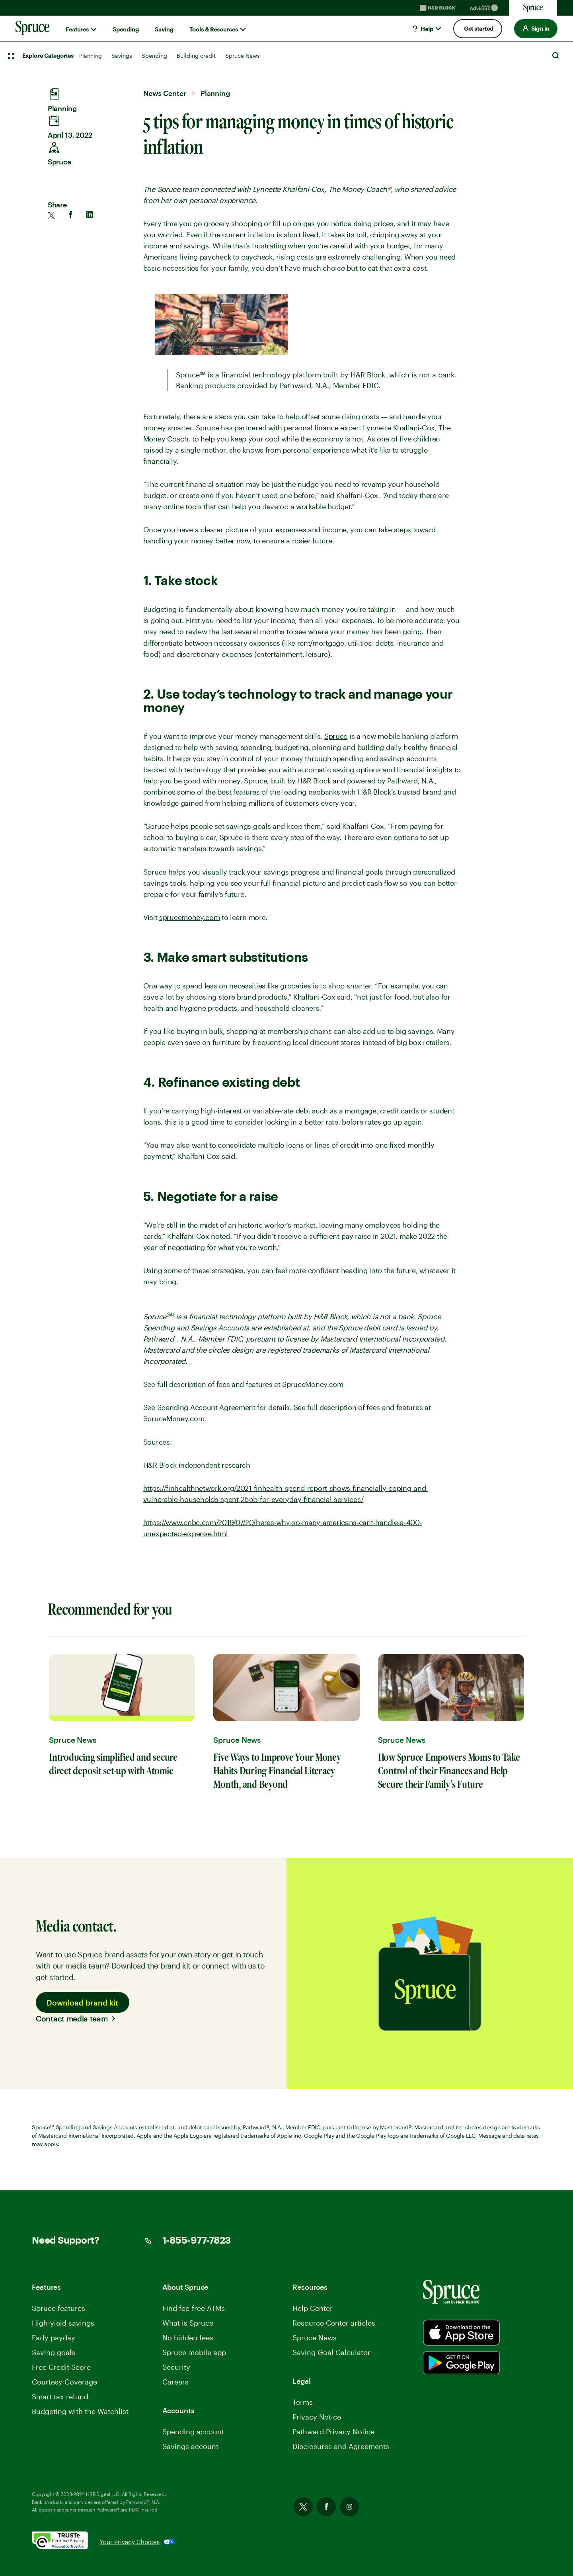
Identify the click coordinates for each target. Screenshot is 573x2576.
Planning (90, 55)
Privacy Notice (316, 2416)
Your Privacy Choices (130, 2541)
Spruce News (242, 55)
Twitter (303, 2506)
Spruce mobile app (194, 2352)
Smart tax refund (60, 2396)
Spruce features (58, 2308)
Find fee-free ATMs (193, 2308)
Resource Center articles (333, 2322)
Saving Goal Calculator (331, 2352)
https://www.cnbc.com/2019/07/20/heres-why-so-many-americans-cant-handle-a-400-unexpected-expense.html (282, 1528)
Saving (164, 29)
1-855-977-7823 (196, 2241)
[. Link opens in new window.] (66, 2541)
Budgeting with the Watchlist (80, 2411)
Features (77, 29)
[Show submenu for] (94, 29)
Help (422, 29)
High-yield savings (63, 2322)
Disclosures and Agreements (340, 2446)
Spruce (335, 736)
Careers (175, 2381)
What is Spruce (187, 2322)
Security (176, 2367)
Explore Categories (48, 55)
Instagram (349, 2506)
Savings (121, 55)
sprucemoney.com (189, 917)
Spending (126, 29)
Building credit (196, 55)
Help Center (312, 2308)
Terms (302, 2402)
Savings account (190, 2446)
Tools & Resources (213, 29)
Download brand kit (82, 2002)
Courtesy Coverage (64, 2381)
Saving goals (53, 2352)
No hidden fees (187, 2337)
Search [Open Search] (555, 55)
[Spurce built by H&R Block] (461, 2333)
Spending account (193, 2431)
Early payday (53, 2337)
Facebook (326, 2506)
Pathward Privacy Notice (333, 2431)
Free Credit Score (61, 2367)
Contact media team (72, 2018)
